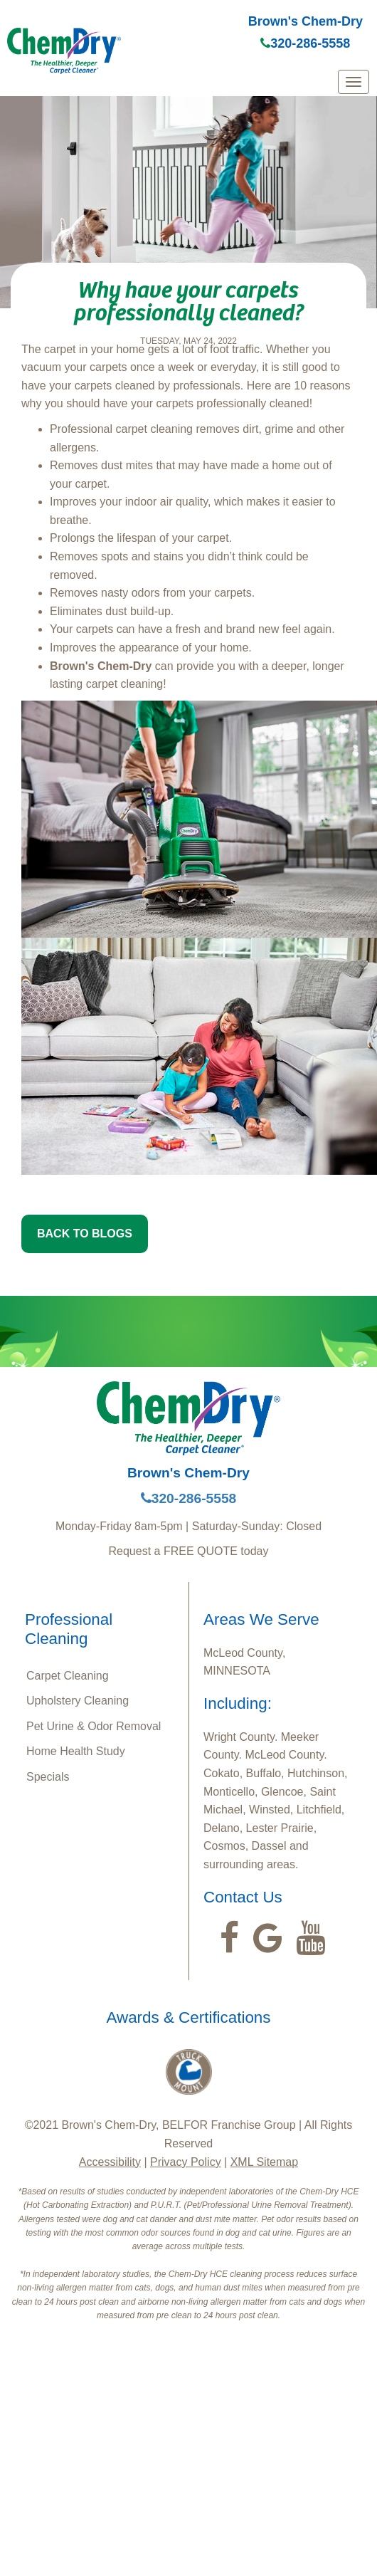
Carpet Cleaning (67, 1676)
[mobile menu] (353, 82)
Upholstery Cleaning (77, 1701)
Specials (47, 1777)
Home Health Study (75, 1751)
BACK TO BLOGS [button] (84, 1233)
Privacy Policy (185, 2162)
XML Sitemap (264, 2162)
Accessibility (110, 2162)
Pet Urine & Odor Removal (93, 1726)
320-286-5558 (305, 43)
